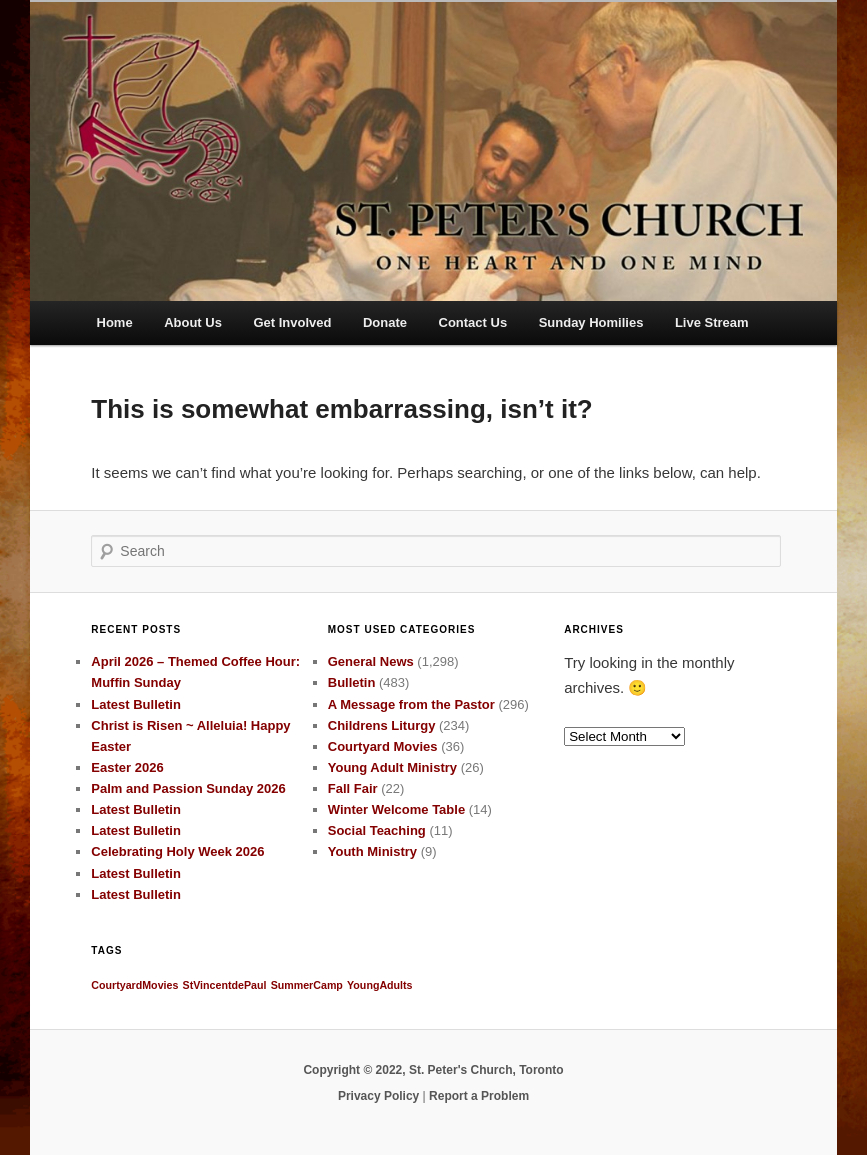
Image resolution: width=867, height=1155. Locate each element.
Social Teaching (377, 830)
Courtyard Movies (383, 746)
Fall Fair (353, 788)
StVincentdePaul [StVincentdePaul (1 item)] (225, 985)
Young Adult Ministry (392, 767)
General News (371, 661)
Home (115, 322)
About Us (193, 322)
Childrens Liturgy (382, 725)
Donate (385, 322)
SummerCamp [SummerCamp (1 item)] (307, 985)
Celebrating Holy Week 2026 (177, 851)
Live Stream (712, 322)
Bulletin (352, 682)
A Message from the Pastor (411, 704)
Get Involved (292, 322)
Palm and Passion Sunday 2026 (188, 788)
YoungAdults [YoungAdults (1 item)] (380, 985)
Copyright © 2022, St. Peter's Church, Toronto (433, 1070)
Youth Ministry (372, 851)
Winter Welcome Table (396, 809)
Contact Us (473, 322)
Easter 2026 (127, 767)
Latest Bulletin (136, 704)
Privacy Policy (378, 1096)
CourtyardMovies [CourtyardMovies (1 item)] (134, 985)
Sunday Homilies (591, 322)
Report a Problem (479, 1096)
